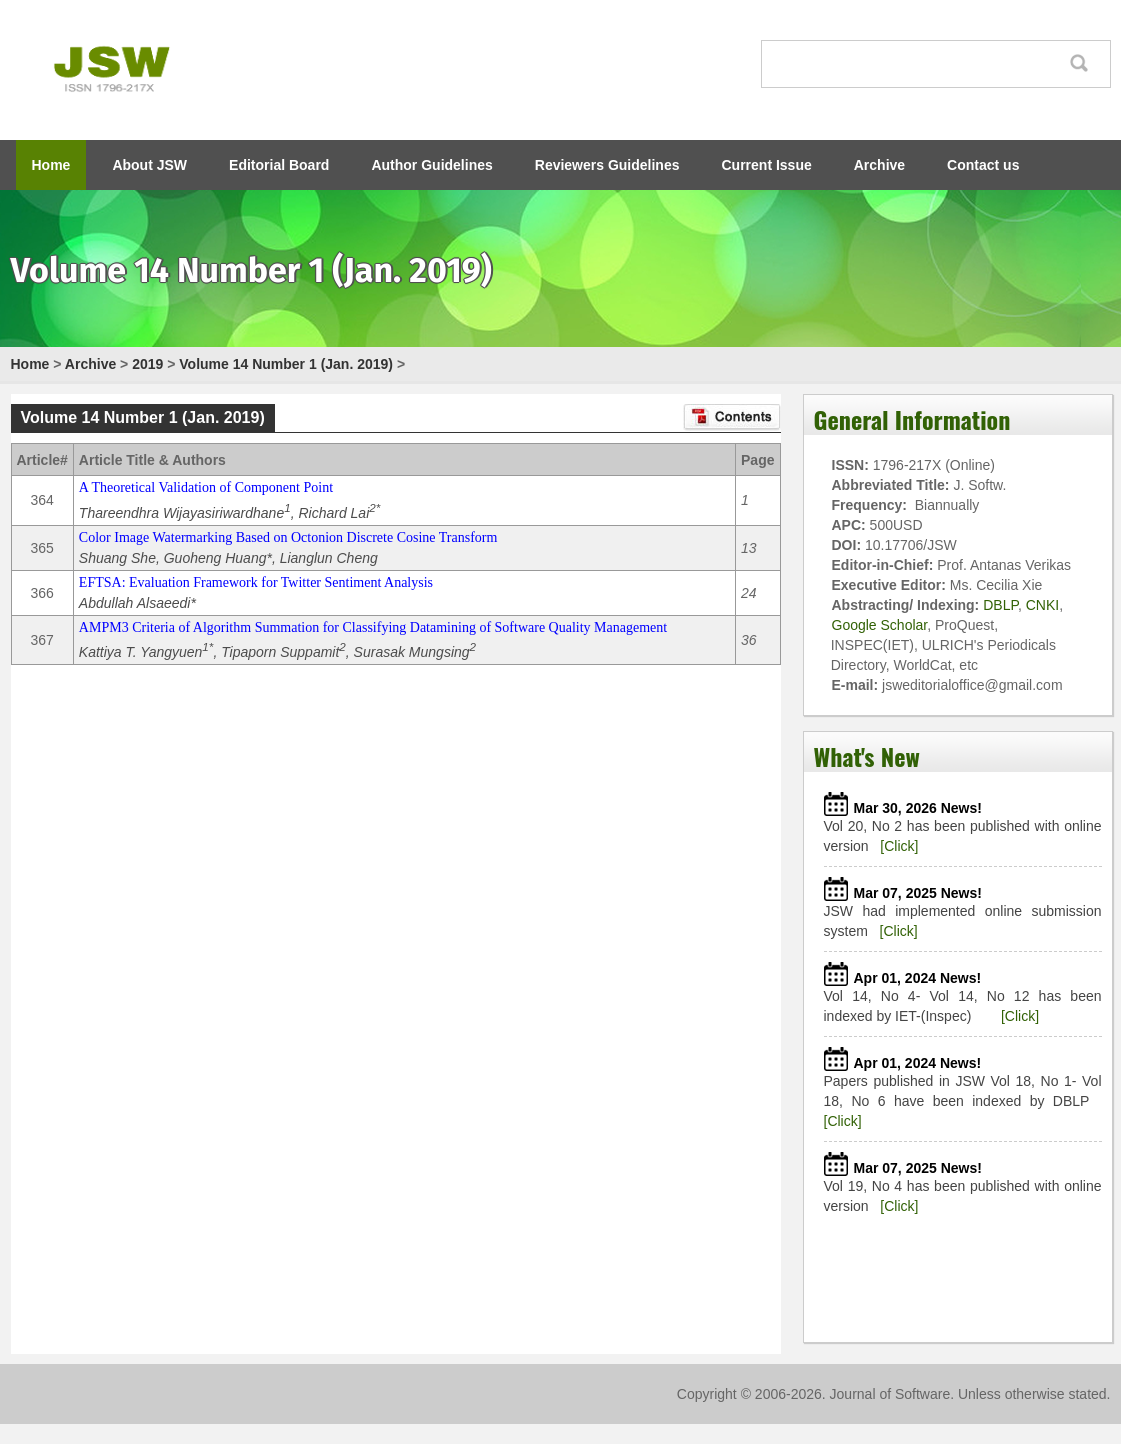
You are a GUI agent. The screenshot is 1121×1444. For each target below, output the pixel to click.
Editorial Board (279, 165)
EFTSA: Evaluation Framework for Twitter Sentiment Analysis (256, 582)
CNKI (1042, 605)
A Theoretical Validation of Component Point (206, 487)
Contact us (983, 165)
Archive (879, 165)
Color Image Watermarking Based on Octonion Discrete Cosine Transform (288, 537)
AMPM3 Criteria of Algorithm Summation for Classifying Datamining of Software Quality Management (373, 627)
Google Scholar (880, 625)
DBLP (1000, 605)
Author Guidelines (431, 165)
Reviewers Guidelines (607, 165)
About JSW (149, 165)
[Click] (899, 846)
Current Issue (767, 165)
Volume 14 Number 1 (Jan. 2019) (286, 364)
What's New (867, 756)
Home (51, 165)
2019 (147, 364)
